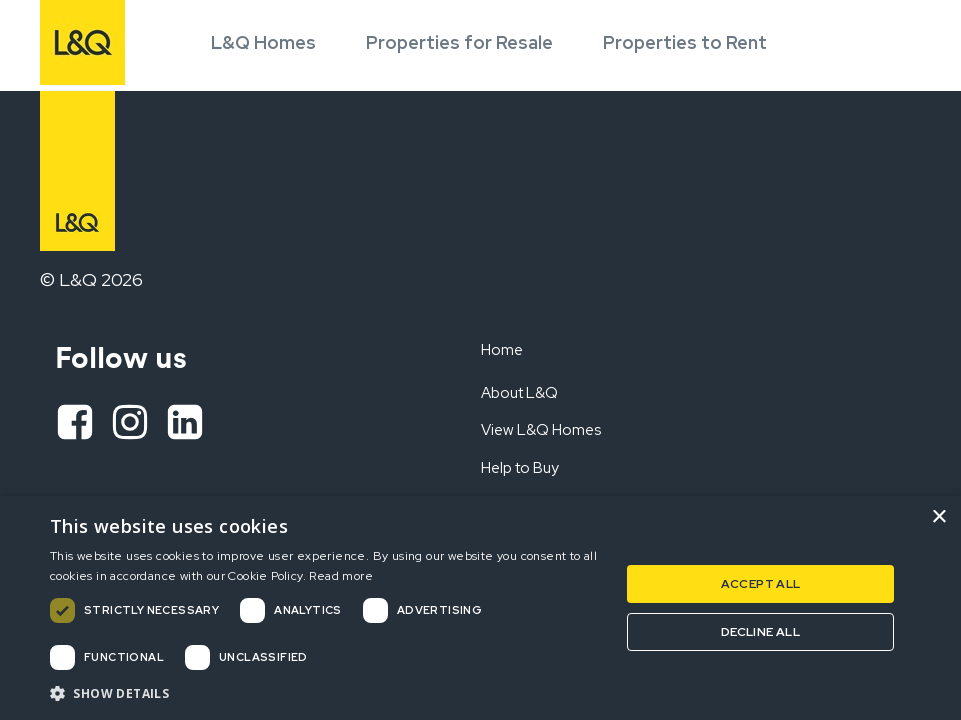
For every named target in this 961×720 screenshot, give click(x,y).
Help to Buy (520, 468)
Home (502, 350)
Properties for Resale (459, 42)
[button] (326, 693)
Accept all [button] (761, 584)
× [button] (938, 517)
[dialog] (480, 608)
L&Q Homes (263, 42)
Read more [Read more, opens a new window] (341, 576)
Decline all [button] (760, 632)
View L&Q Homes (541, 430)
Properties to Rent (685, 42)
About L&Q (519, 393)
